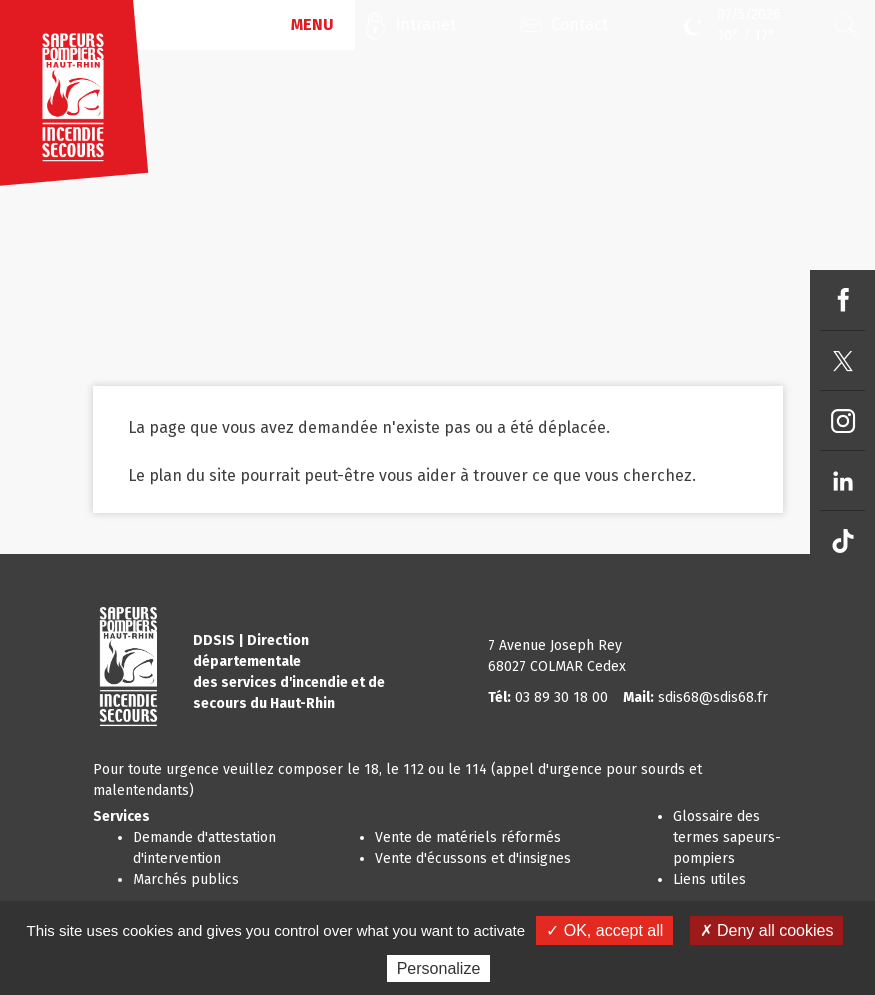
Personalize (439, 968)
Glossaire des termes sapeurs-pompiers (727, 837)
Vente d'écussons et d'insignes (473, 858)
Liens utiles (709, 879)
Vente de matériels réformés (468, 837)
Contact (579, 24)
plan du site (192, 475)
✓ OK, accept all (604, 930)
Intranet (425, 24)
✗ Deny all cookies (767, 930)
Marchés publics (186, 879)
